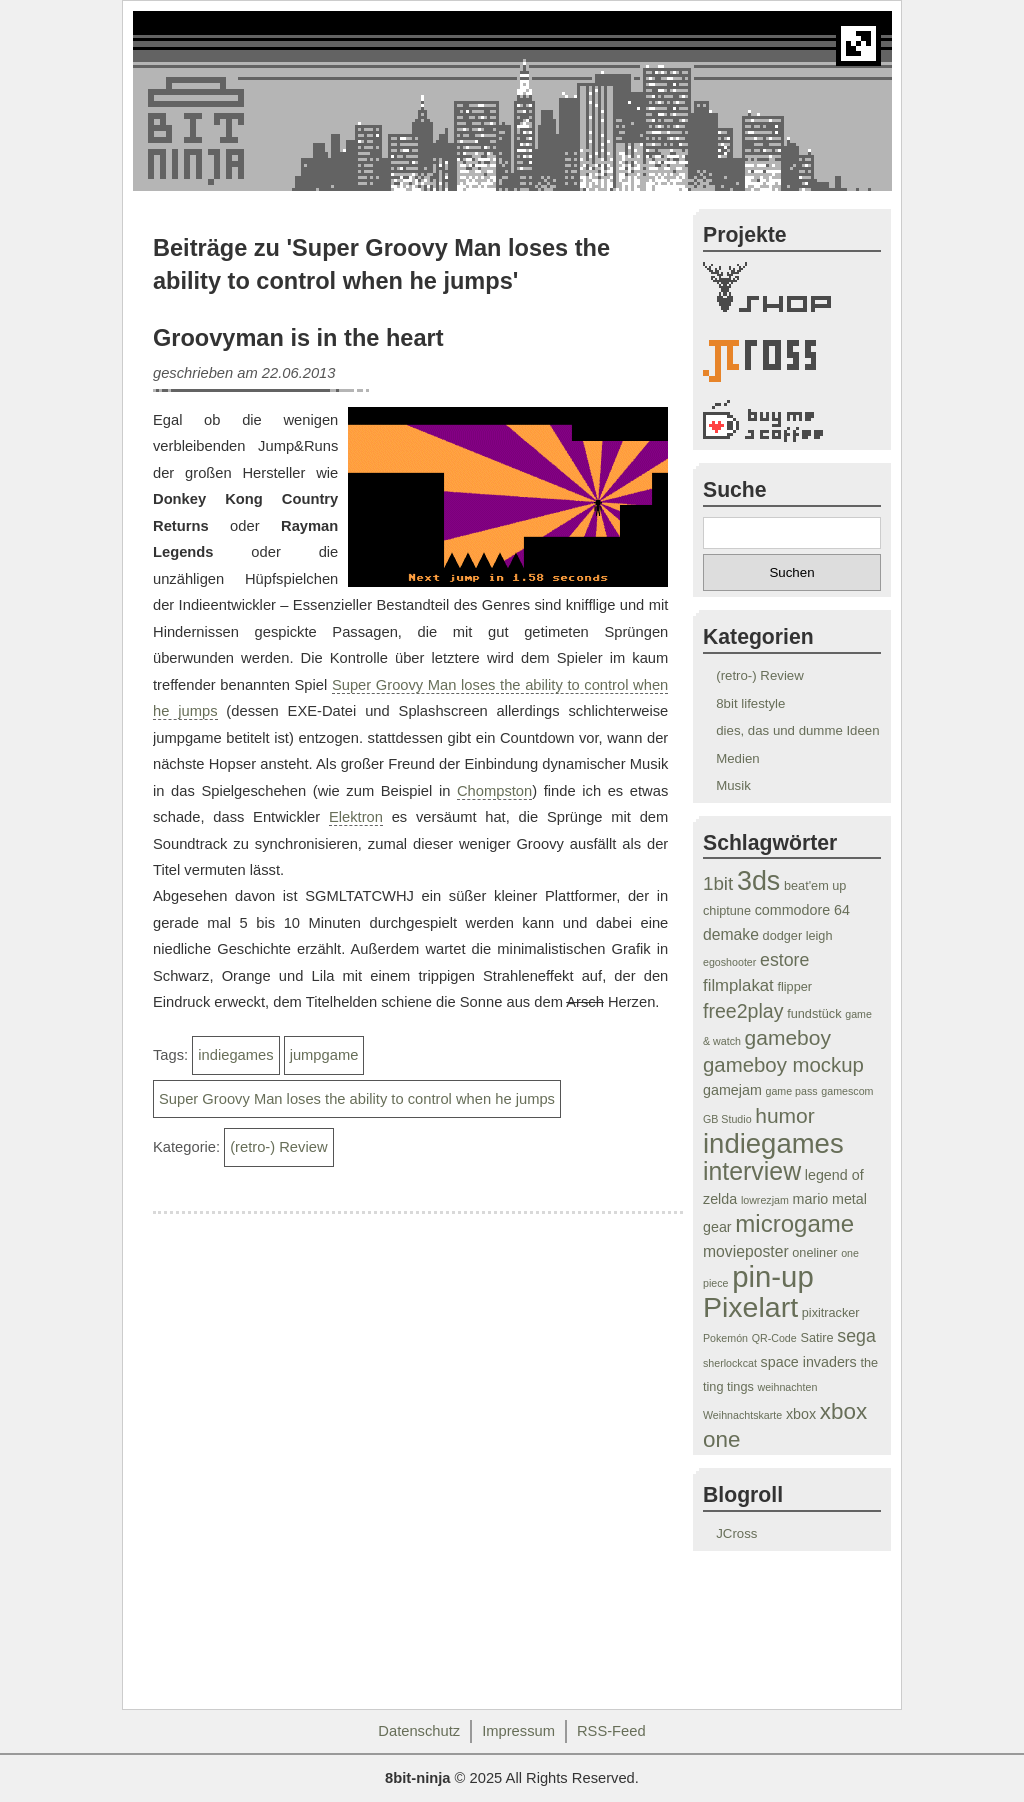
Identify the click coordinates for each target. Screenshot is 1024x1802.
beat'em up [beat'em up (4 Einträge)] (815, 886)
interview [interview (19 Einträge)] (752, 1171)
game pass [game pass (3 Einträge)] (792, 1091)
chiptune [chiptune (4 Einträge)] (727, 911)
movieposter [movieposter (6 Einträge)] (746, 1251)
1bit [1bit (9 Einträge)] (718, 883)
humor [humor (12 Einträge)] (785, 1115)
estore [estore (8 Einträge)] (784, 960)
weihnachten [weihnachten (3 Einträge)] (787, 1387)
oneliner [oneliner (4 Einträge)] (814, 1253)
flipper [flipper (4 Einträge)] (794, 987)
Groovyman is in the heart (298, 338)
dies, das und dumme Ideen (797, 730)
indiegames (235, 1055)
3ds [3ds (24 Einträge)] (758, 881)
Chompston (494, 791)
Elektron (356, 817)
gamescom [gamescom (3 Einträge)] (847, 1091)
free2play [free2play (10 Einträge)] (743, 1011)
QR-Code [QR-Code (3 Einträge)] (774, 1338)
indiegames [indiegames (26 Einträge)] (773, 1143)
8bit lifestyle (750, 703)
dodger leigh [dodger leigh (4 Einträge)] (798, 936)
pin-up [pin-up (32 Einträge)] (773, 1276)
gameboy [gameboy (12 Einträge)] (788, 1037)
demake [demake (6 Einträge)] (731, 934)
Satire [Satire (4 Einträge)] (816, 1338)
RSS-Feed (611, 1731)
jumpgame (324, 1055)
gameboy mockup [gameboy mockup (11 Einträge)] (783, 1065)
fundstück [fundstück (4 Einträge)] (814, 1014)
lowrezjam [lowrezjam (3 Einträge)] (765, 1200)
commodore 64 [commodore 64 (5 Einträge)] (802, 910)
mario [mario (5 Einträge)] (811, 1199)
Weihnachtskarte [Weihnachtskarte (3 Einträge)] (742, 1415)
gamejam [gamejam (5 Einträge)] (732, 1090)
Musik (733, 785)
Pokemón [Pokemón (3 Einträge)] (725, 1338)
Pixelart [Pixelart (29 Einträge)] (750, 1307)
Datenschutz (419, 1731)
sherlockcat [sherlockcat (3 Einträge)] (730, 1363)
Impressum (518, 1731)
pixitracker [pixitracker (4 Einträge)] (831, 1313)
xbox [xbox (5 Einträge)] (801, 1414)
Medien (737, 758)
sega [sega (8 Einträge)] (856, 1336)
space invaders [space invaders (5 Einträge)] (809, 1362)
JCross (736, 1533)
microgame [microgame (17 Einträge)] (794, 1223)
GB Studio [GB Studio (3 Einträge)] (727, 1119)
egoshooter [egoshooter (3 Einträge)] (729, 962)
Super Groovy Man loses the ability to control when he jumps (357, 1099)
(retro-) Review (278, 1147)
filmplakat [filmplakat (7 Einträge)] (738, 985)
